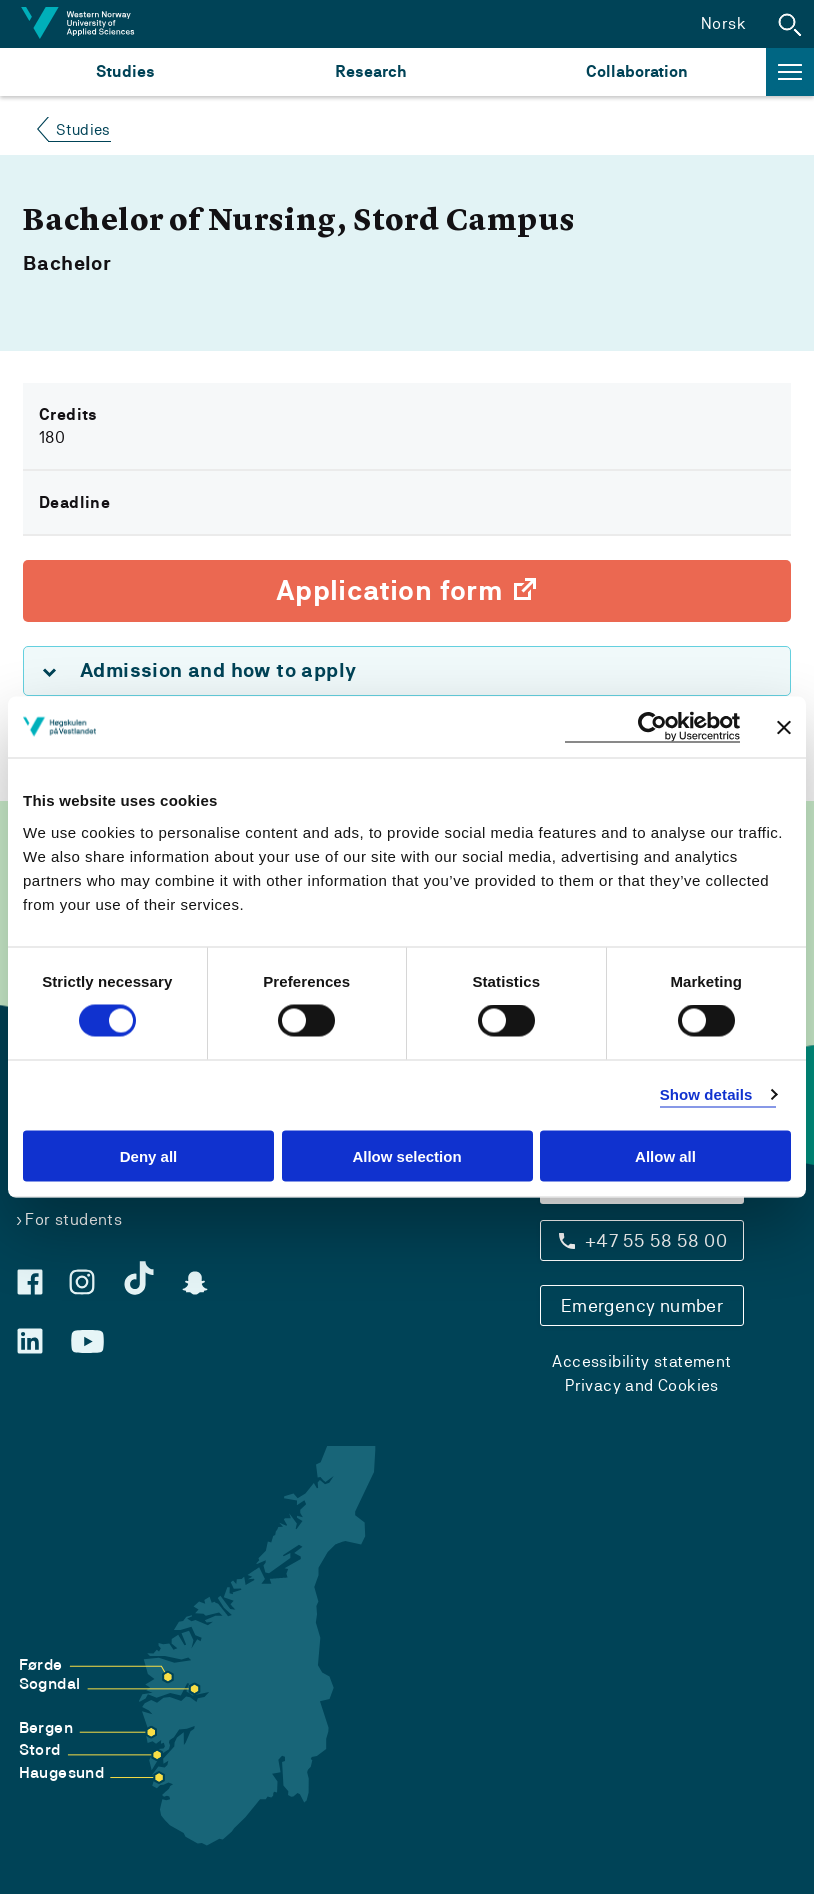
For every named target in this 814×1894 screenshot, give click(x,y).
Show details (706, 1094)
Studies (125, 71)
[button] (790, 24)
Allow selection (406, 1155)
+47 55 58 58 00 (656, 1240)
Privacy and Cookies (642, 1385)
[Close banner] (784, 727)
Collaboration (637, 71)
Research (370, 71)
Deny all (149, 1155)
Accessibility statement (641, 1361)
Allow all (665, 1155)
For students (73, 1219)
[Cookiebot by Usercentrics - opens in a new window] (652, 727)
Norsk (723, 23)
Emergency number (642, 1305)
